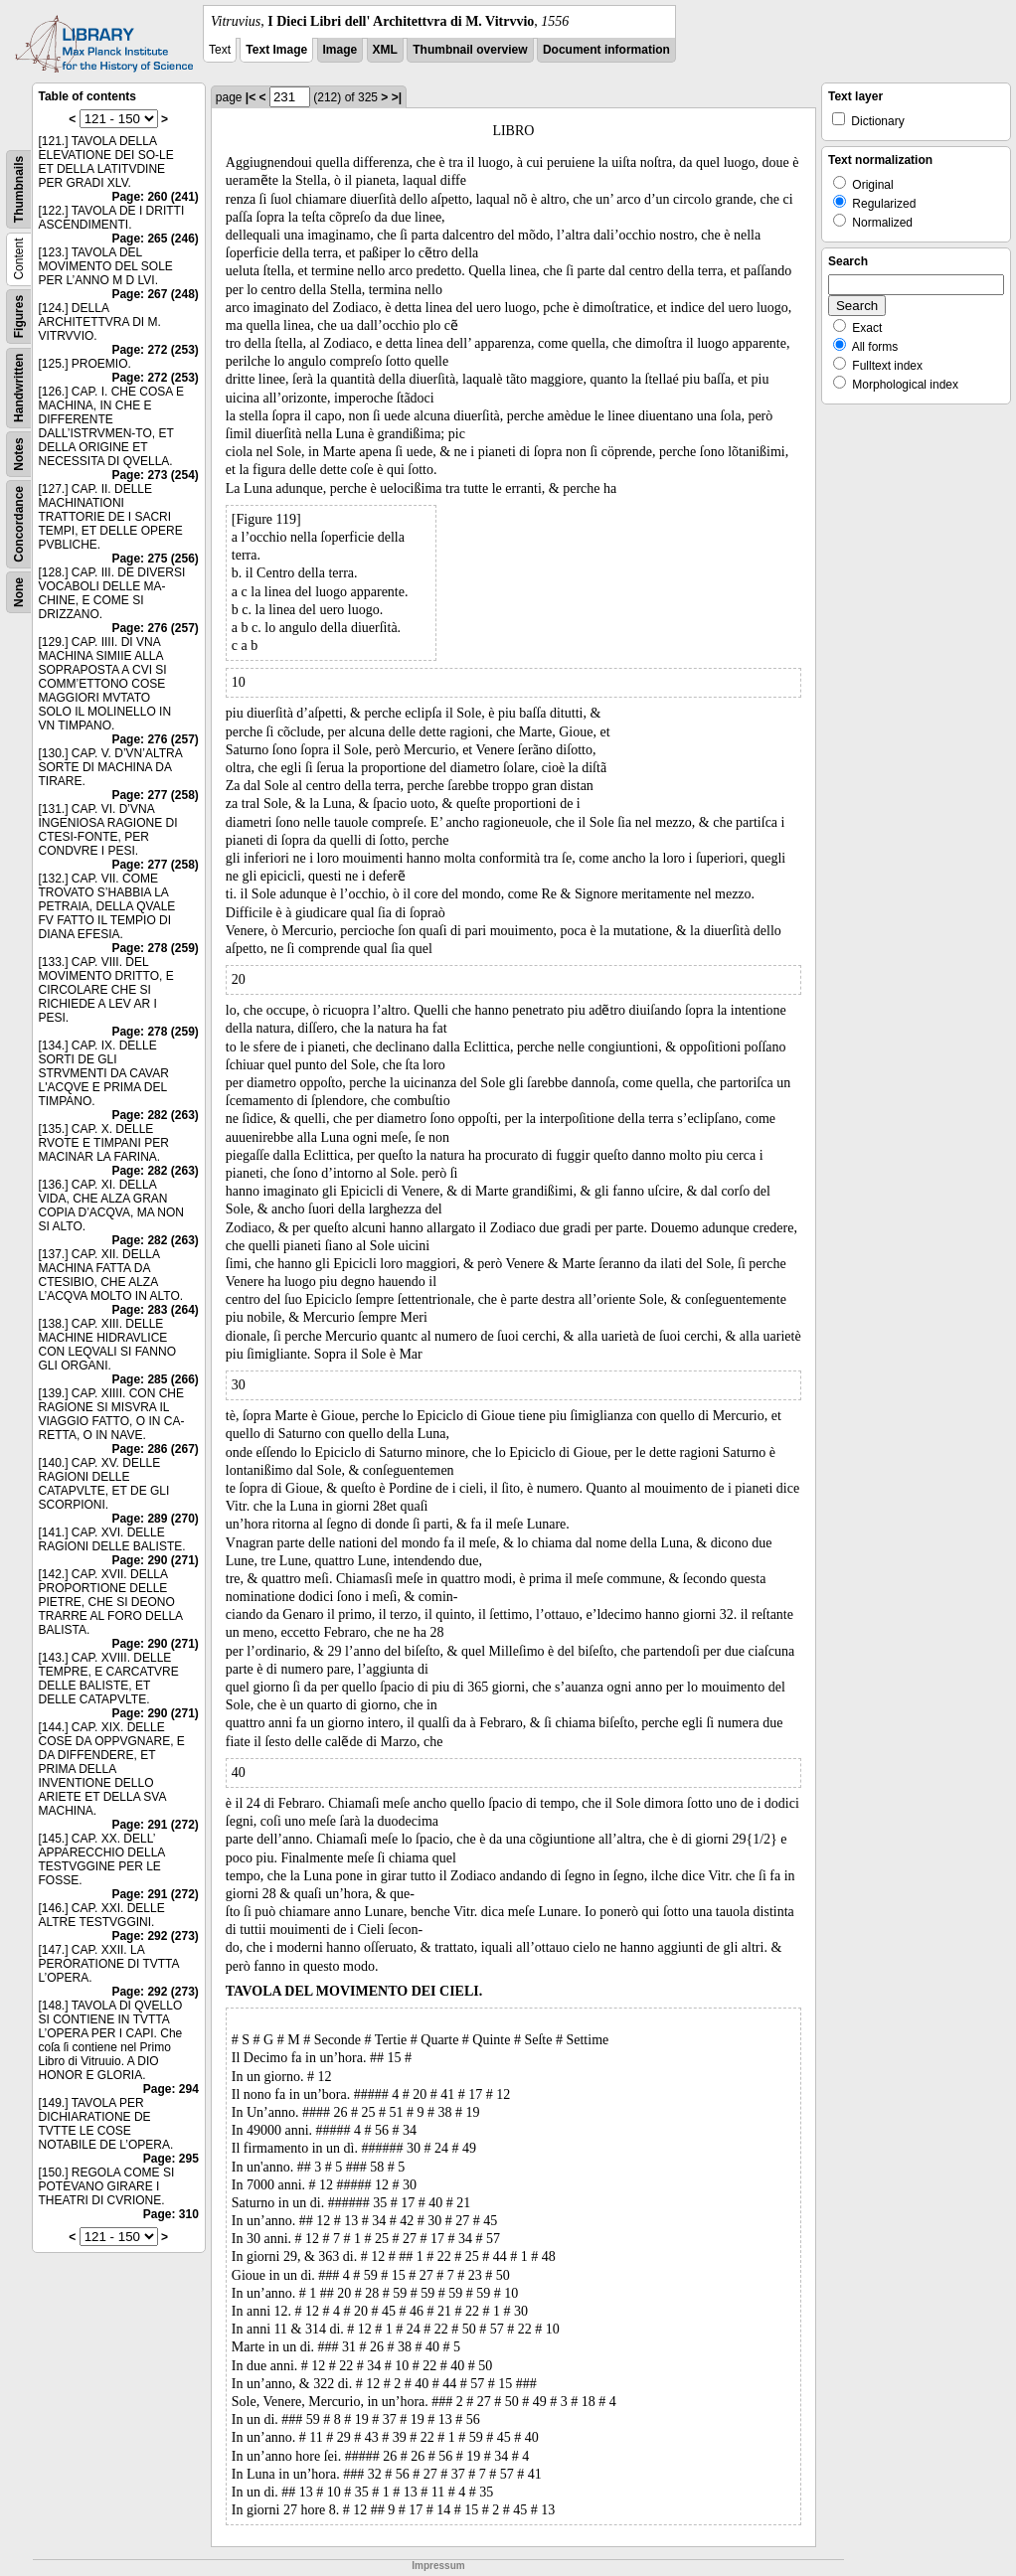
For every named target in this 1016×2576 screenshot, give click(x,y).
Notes (19, 453)
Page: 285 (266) (154, 1379)
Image (340, 50)
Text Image (276, 50)
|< (250, 97)
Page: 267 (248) (154, 294)
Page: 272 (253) (154, 350)
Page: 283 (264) (154, 1310)
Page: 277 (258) (154, 795)
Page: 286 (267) (154, 1449)
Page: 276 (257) (154, 628)
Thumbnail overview (470, 50)
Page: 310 (171, 2214)
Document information (606, 50)
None (19, 592)
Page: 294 (171, 2089)
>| (397, 97)
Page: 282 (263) (154, 1115)
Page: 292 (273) (154, 1936)
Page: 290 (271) (154, 1560)
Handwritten (19, 388)
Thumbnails (19, 189)
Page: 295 (171, 2159)
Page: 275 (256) (154, 558)
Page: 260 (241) (154, 197)
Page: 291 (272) (154, 1825)
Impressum (438, 2565)
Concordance (19, 524)
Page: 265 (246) (154, 238)
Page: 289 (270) (154, 1519)
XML (385, 50)
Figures (19, 316)
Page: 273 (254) (154, 475)
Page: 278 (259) (154, 948)
